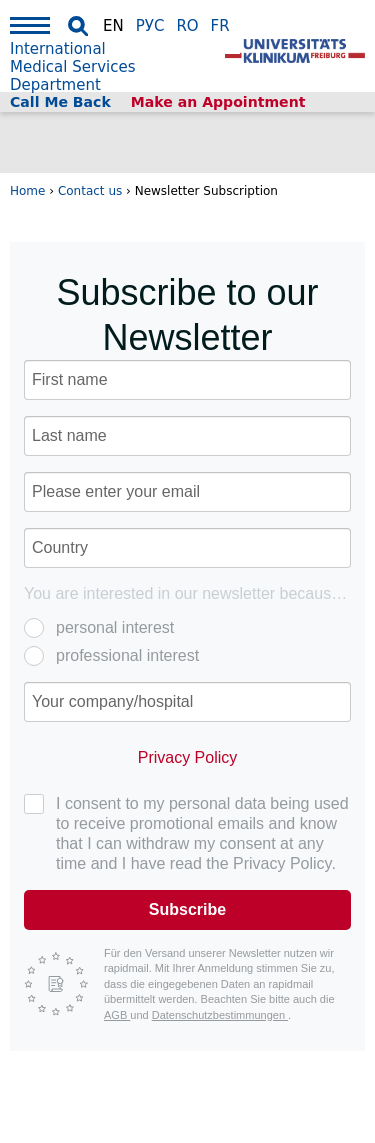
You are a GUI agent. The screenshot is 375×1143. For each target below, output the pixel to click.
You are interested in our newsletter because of (186, 593)
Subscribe (187, 909)
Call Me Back (60, 102)
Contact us (90, 191)
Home (27, 191)
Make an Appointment (218, 102)
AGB (117, 1015)
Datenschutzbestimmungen (220, 1015)
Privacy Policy (188, 757)
